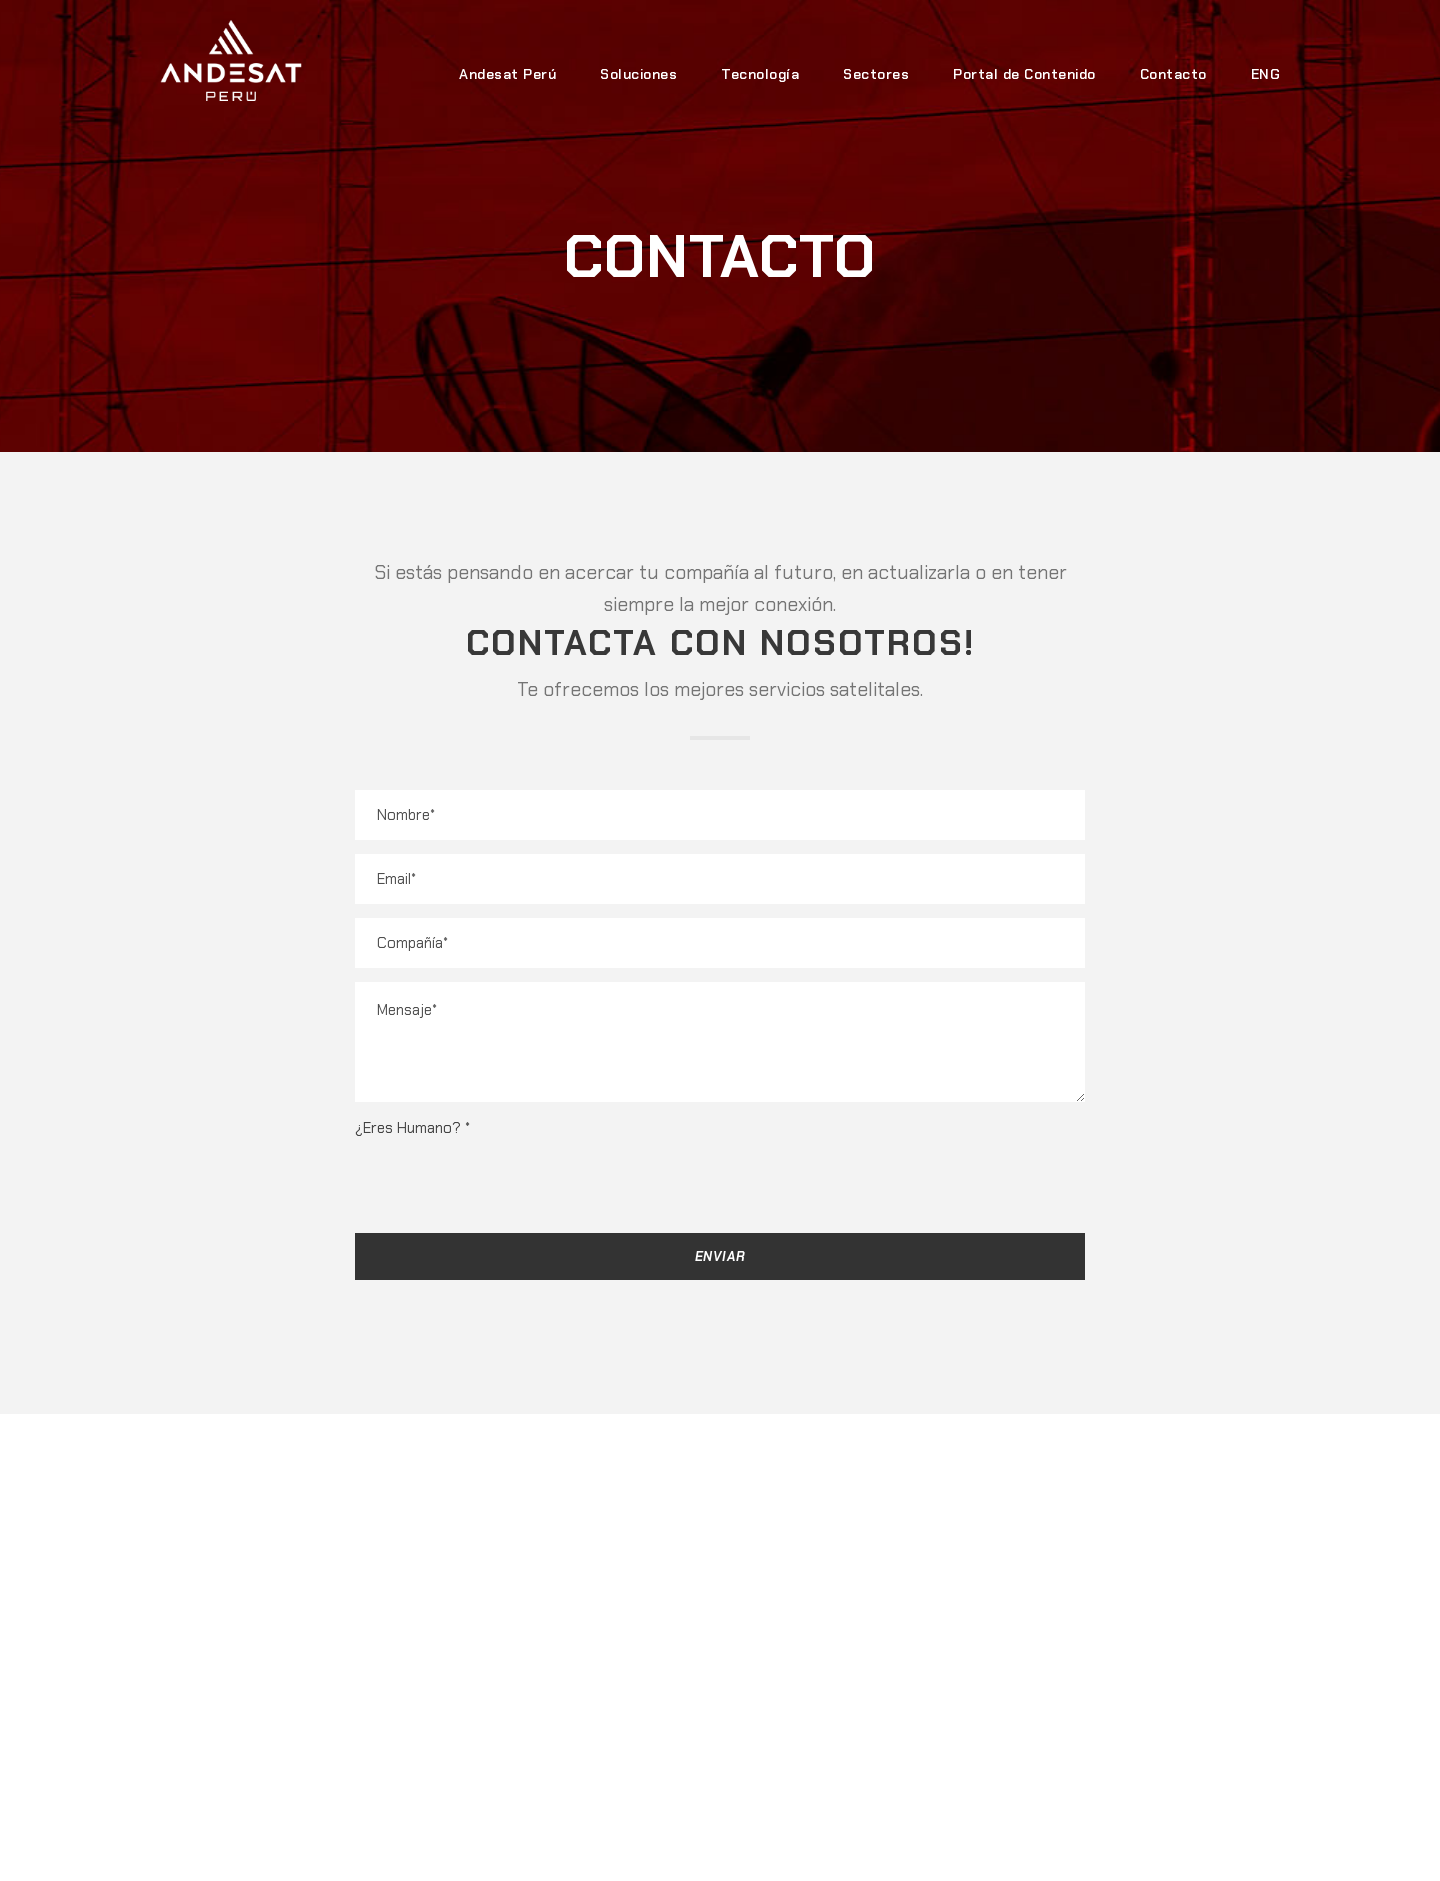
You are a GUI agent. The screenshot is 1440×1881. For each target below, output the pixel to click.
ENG (1266, 74)
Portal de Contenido (1024, 74)
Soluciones (638, 74)
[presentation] (507, 1180)
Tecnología (760, 74)
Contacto (1173, 74)
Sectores (876, 74)
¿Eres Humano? (412, 1128)
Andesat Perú (507, 74)
